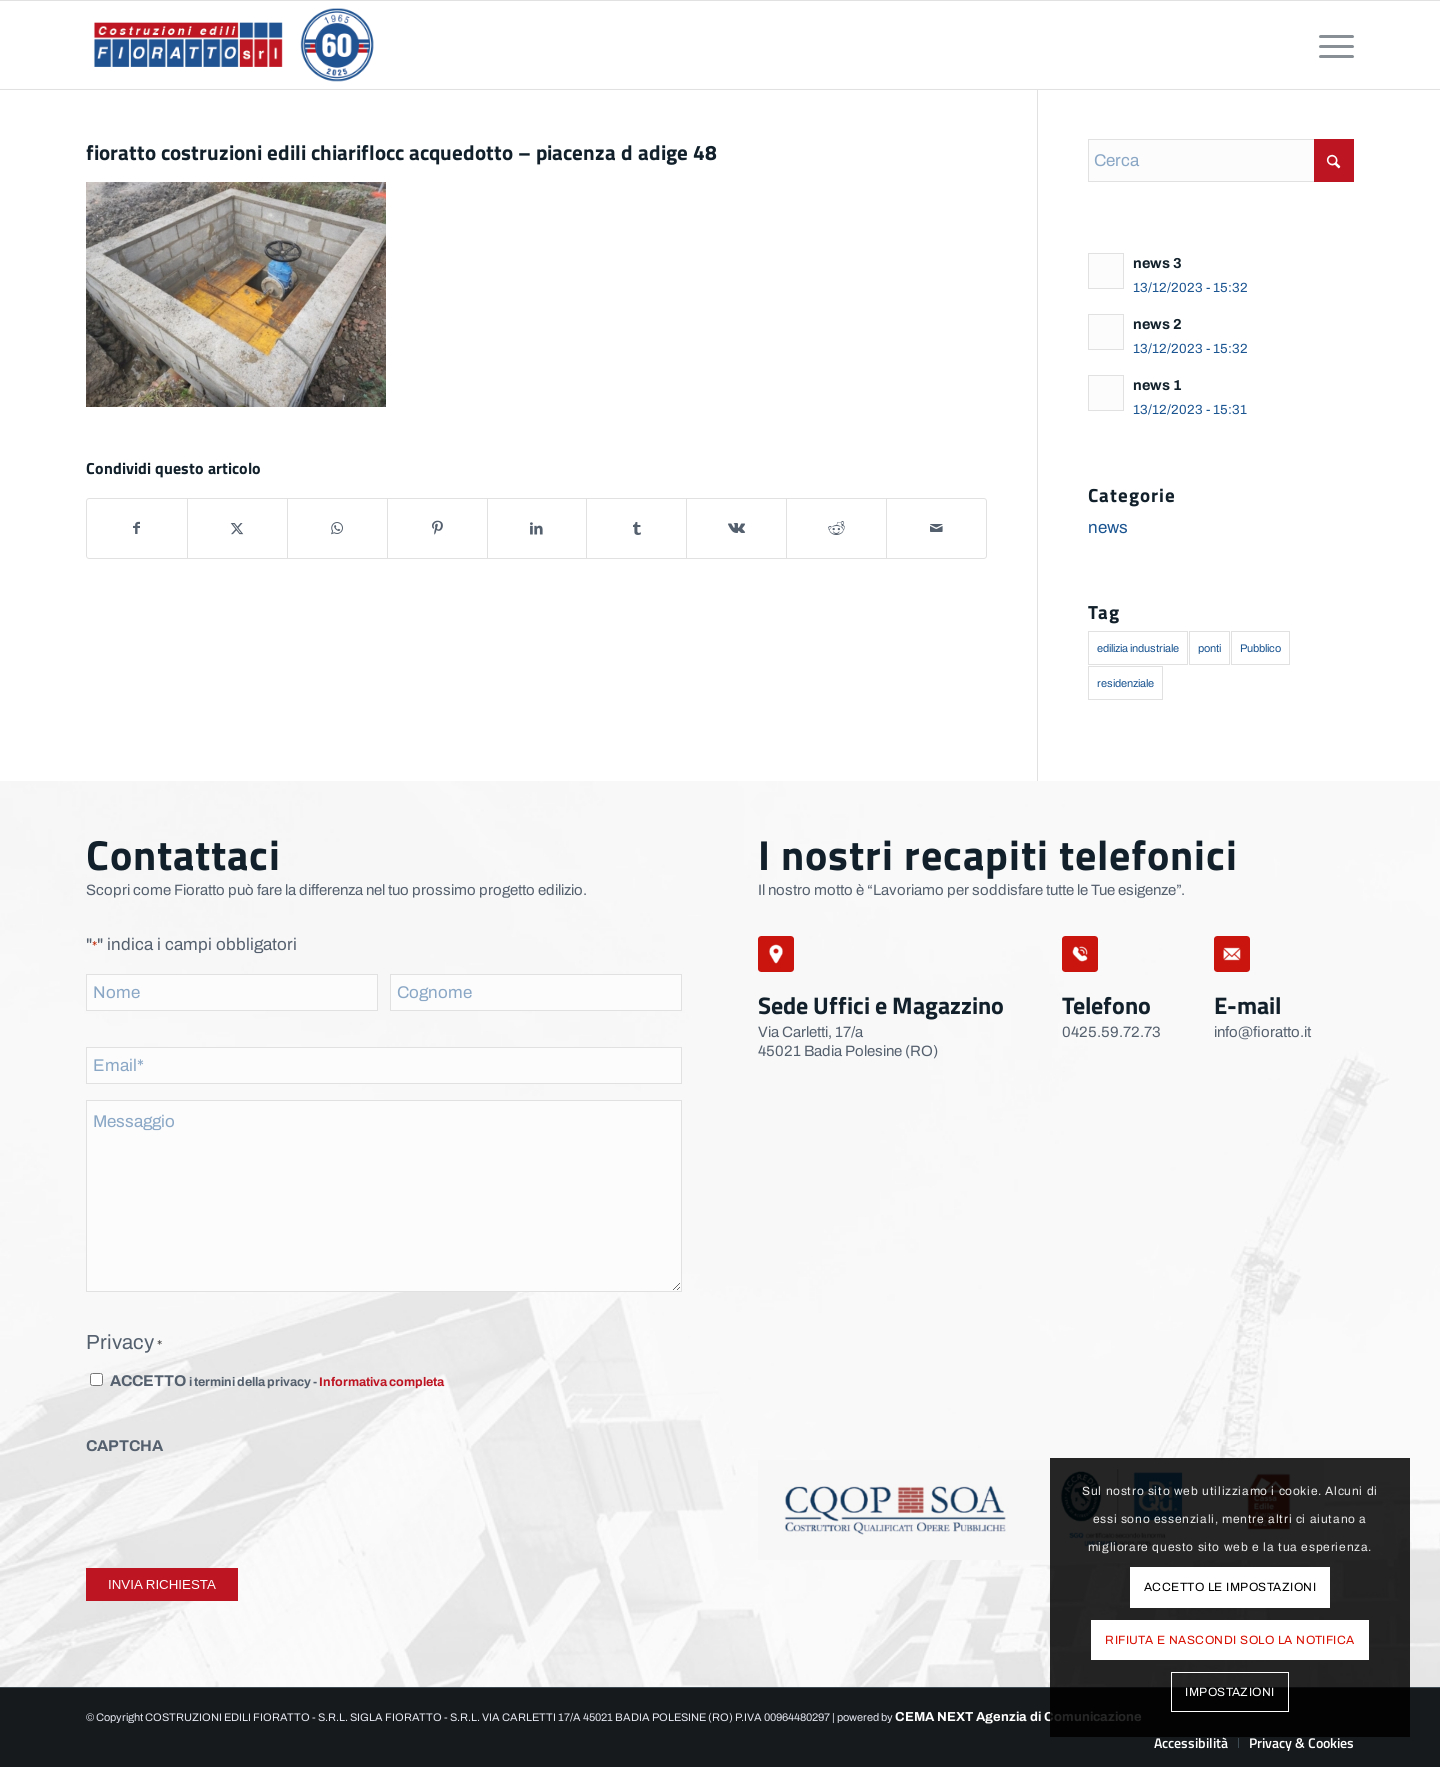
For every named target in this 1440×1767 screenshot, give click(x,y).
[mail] (1232, 954)
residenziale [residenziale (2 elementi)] (1125, 683)
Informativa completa (381, 1382)
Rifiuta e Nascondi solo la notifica (1230, 1640)
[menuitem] (1330, 45)
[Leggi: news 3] (1106, 271)
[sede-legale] (776, 954)
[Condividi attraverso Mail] (936, 528)
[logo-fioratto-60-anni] (234, 45)
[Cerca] (1221, 160)
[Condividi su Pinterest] (437, 528)
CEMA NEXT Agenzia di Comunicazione (1018, 1717)
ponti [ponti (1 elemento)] (1209, 648)
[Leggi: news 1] (1106, 393)
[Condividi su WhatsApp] (337, 528)
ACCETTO (277, 1380)
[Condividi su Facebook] (137, 528)
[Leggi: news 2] (1106, 332)
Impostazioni (1230, 1692)
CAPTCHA (124, 1445)
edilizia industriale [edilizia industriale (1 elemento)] (1138, 648)
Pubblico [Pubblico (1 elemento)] (1260, 648)
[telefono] (1080, 954)
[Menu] (1330, 45)
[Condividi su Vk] (736, 528)
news (1108, 527)
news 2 (1157, 324)
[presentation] (238, 1507)
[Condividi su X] (237, 528)
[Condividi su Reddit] (836, 528)
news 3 (1157, 263)
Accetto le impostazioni (1230, 1587)
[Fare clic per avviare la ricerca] (1334, 160)
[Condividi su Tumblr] (636, 528)
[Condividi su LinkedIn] (537, 528)
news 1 (1157, 385)
